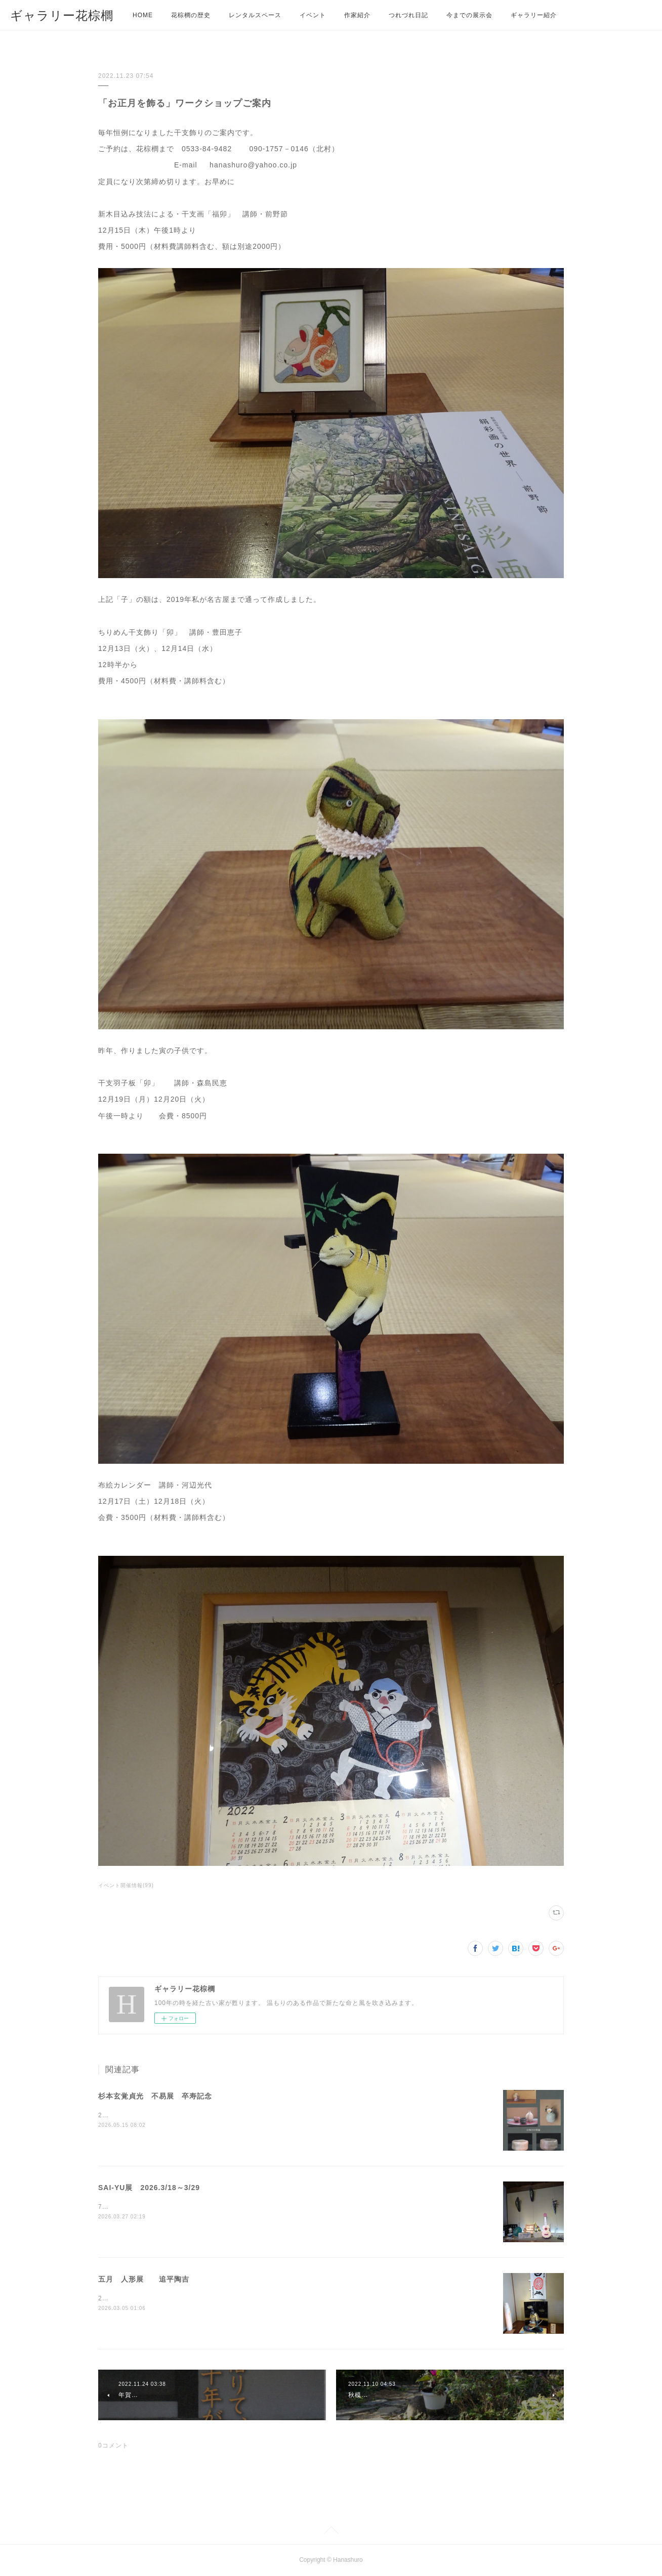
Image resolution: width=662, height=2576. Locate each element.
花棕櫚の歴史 (191, 15)
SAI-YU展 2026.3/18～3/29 (149, 2188)
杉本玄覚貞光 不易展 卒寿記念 (155, 2096)
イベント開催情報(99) (126, 1885)
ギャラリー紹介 (534, 15)
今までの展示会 (469, 15)
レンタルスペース (255, 15)
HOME (143, 15)
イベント (313, 15)
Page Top (331, 2532)
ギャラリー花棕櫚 (61, 15)
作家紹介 (357, 15)
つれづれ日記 (408, 15)
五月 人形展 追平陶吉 (143, 2279)
